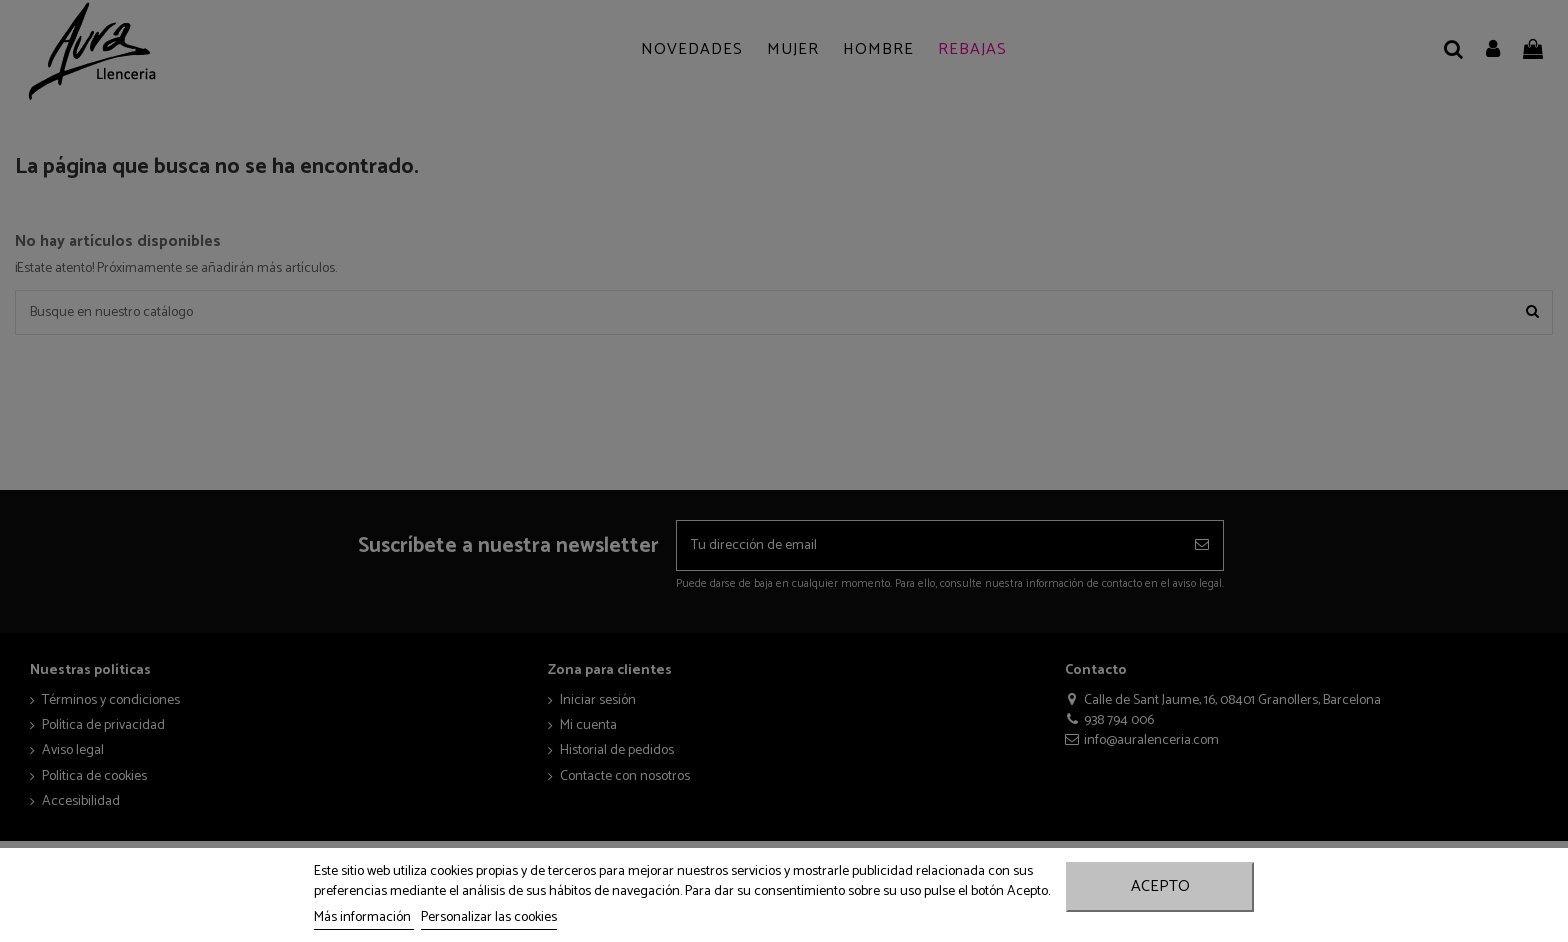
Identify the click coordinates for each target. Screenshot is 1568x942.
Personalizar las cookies (489, 917)
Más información (364, 917)
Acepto (1160, 886)
